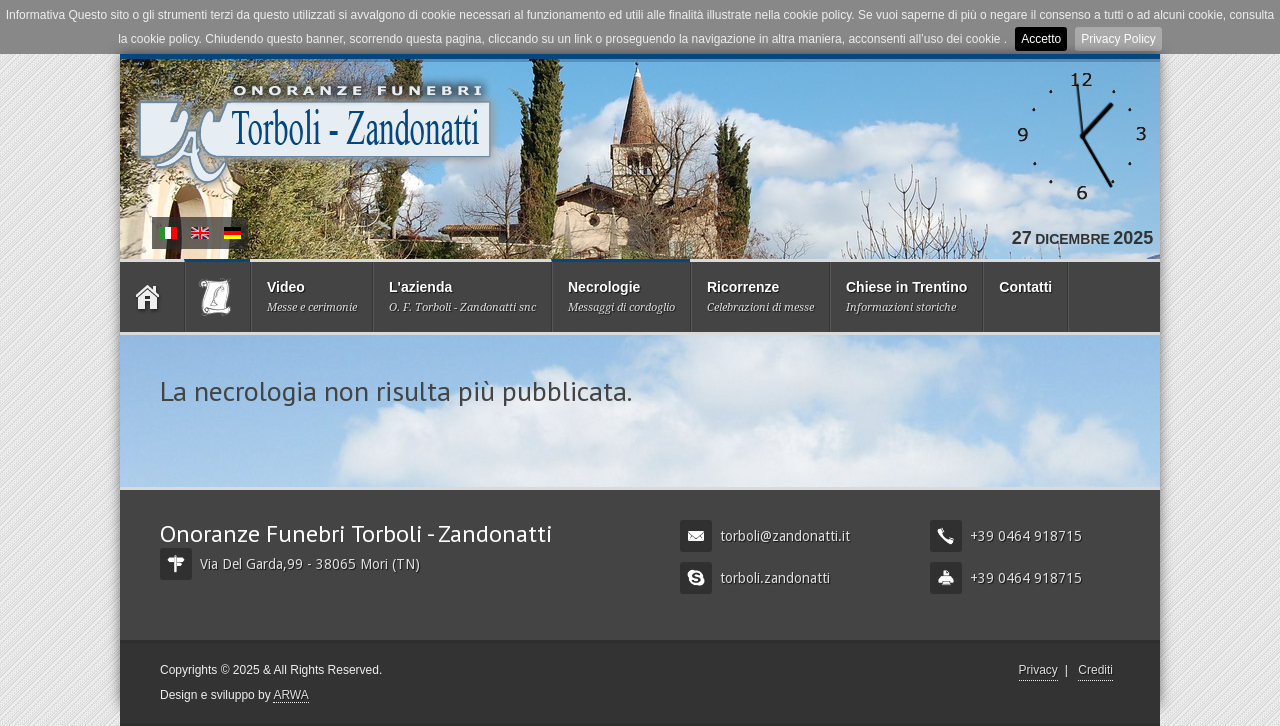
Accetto (1041, 39)
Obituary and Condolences (200, 233)
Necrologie (168, 233)
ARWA (290, 695)
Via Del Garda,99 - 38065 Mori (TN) (290, 564)
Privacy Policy (1118, 39)
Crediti (1095, 670)
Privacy (1038, 670)
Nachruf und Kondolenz (232, 233)
